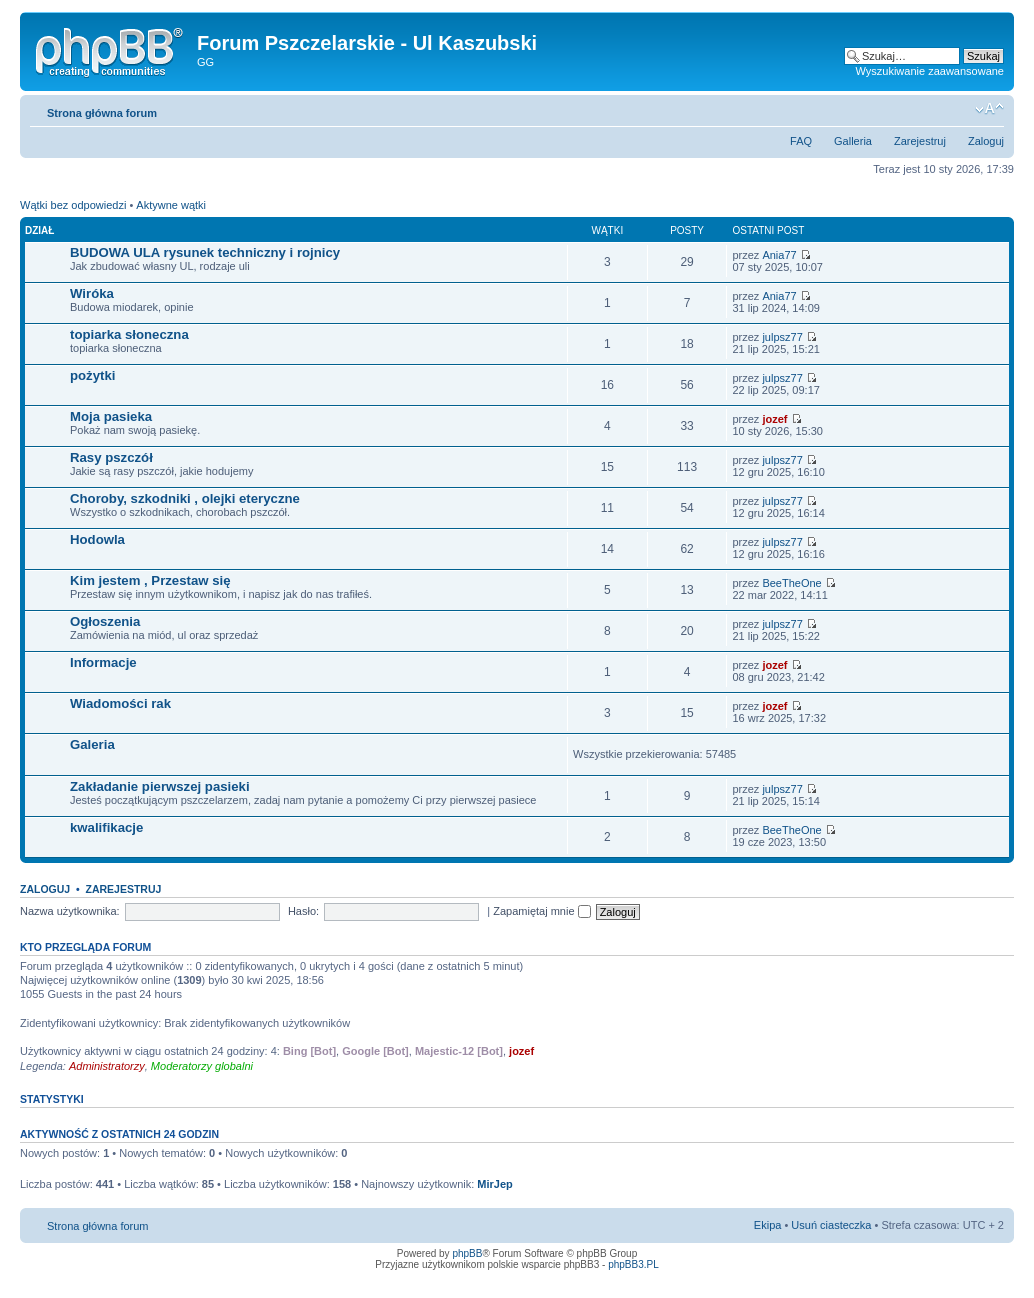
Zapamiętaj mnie (541, 911)
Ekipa (768, 1225)
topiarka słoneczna (129, 334)
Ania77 (779, 255)
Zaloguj (986, 141)
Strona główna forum (102, 113)
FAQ (801, 141)
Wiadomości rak (120, 703)
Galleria (853, 141)
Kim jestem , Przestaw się (150, 580)
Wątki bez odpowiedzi (73, 205)
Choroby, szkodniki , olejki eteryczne (185, 498)
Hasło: (303, 911)
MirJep (494, 1184)
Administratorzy (107, 1066)
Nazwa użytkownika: (70, 911)
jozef (774, 419)
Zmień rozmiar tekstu (989, 109)
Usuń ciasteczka (831, 1225)
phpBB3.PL (633, 1264)
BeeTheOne (791, 583)
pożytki (92, 375)
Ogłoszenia (105, 621)
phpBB (467, 1253)
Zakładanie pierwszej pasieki (160, 786)
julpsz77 (782, 337)
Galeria (92, 744)
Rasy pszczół (111, 457)
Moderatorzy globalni (202, 1066)
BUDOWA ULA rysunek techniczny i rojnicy (205, 252)
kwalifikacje (106, 827)
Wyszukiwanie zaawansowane (930, 71)
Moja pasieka (111, 416)
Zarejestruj (920, 141)
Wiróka (92, 293)
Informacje (103, 662)
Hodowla (97, 539)
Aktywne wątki (171, 205)
